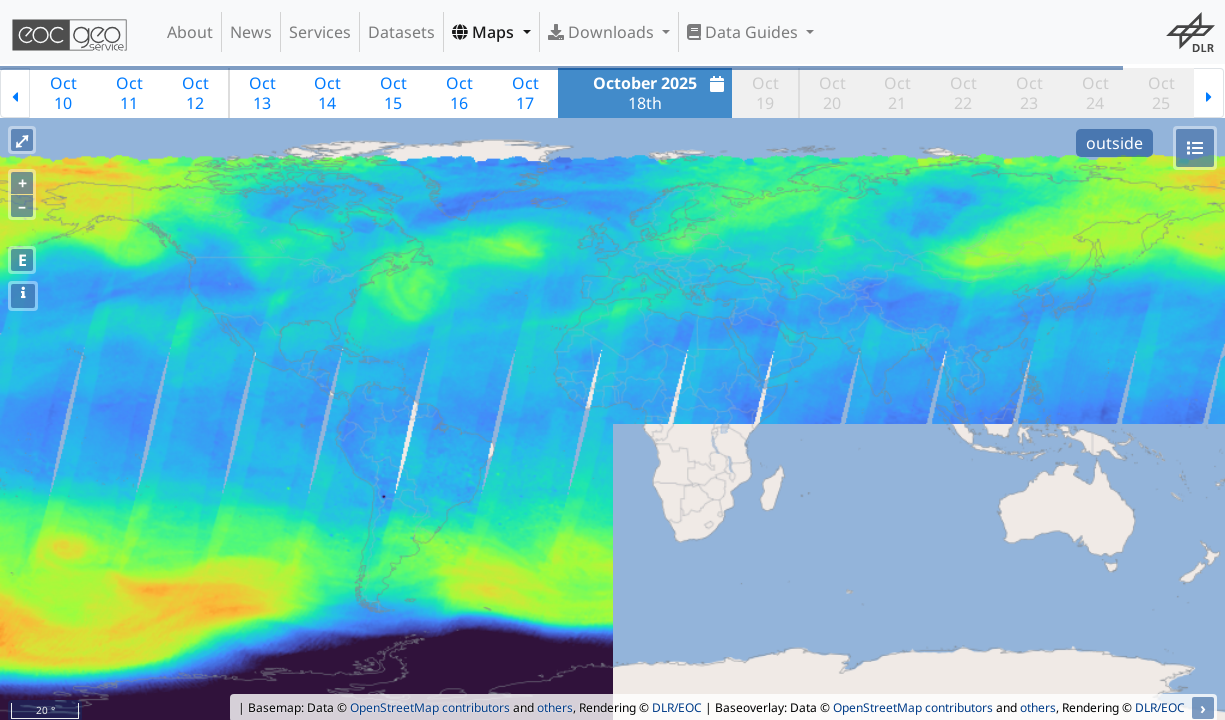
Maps (485, 32)
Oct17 (525, 93)
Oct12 (195, 93)
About (190, 32)
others (555, 707)
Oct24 (1095, 93)
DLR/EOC (677, 707)
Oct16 (459, 93)
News (251, 32)
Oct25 (1161, 93)
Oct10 (63, 93)
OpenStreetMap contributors (430, 707)
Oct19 (765, 93)
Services (320, 32)
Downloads (603, 32)
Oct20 (832, 93)
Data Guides (744, 32)
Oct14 (327, 93)
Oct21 (897, 93)
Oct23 (1029, 93)
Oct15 (393, 93)
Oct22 (963, 93)
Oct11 (129, 93)
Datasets (401, 32)
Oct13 (262, 93)
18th (661, 93)
